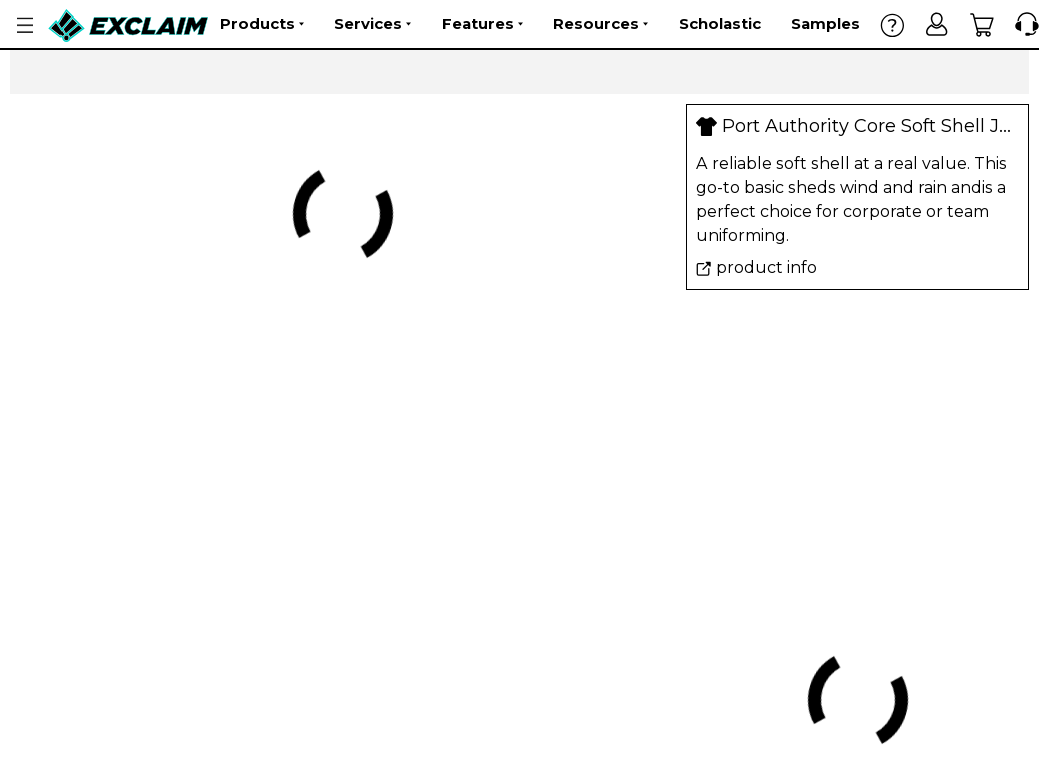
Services (372, 24)
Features (482, 24)
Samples (825, 23)
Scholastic (720, 23)
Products (262, 24)
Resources (600, 24)
